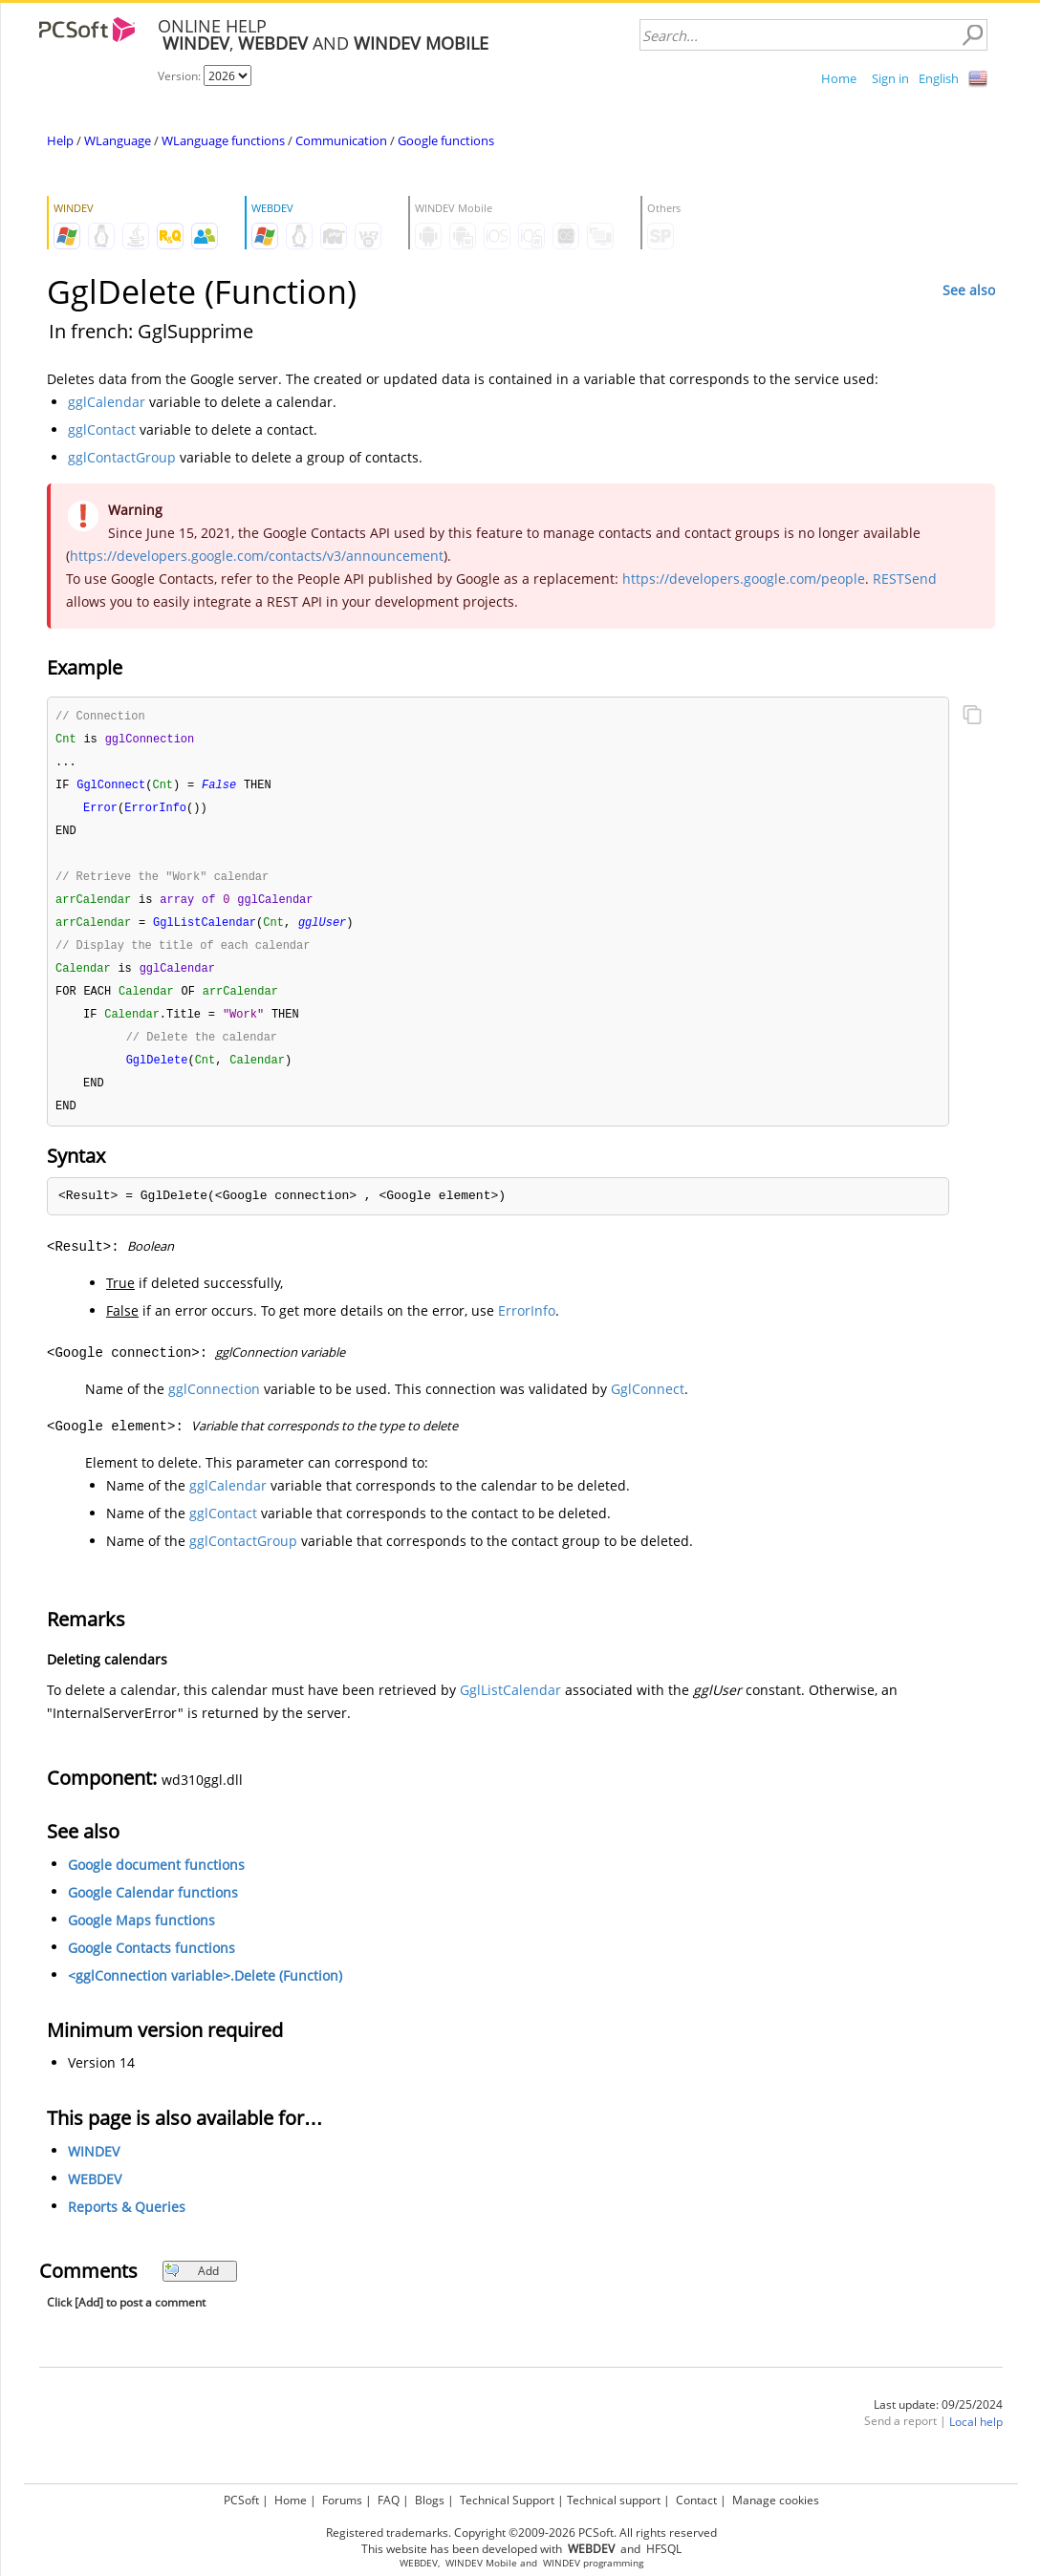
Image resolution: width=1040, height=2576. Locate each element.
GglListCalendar (510, 1706)
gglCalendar (106, 402)
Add (191, 2287)
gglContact (102, 429)
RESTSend (905, 578)
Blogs (429, 2500)
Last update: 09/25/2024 (938, 2421)
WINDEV (93, 2167)
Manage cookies (775, 2500)
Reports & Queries (126, 2223)
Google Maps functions (141, 1936)
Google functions (446, 140)
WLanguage (117, 140)
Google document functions (156, 1881)
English (939, 78)
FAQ (389, 2500)
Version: (181, 76)
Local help (976, 2438)
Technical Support (507, 2500)
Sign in (890, 78)
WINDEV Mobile (481, 2563)
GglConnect (647, 1405)
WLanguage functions (223, 140)
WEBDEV (94, 2195)
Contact (696, 2500)
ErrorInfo (526, 1327)
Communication (341, 140)
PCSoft (241, 2500)
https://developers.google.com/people (743, 578)
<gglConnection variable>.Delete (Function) (205, 1992)
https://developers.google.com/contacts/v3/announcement (257, 556)
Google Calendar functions (153, 1909)
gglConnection (214, 1405)
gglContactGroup (122, 457)
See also (968, 290)
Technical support (614, 2500)
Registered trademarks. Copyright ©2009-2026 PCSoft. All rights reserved (521, 2532)
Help (60, 140)
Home (838, 78)
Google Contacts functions (151, 1964)
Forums (342, 2500)
